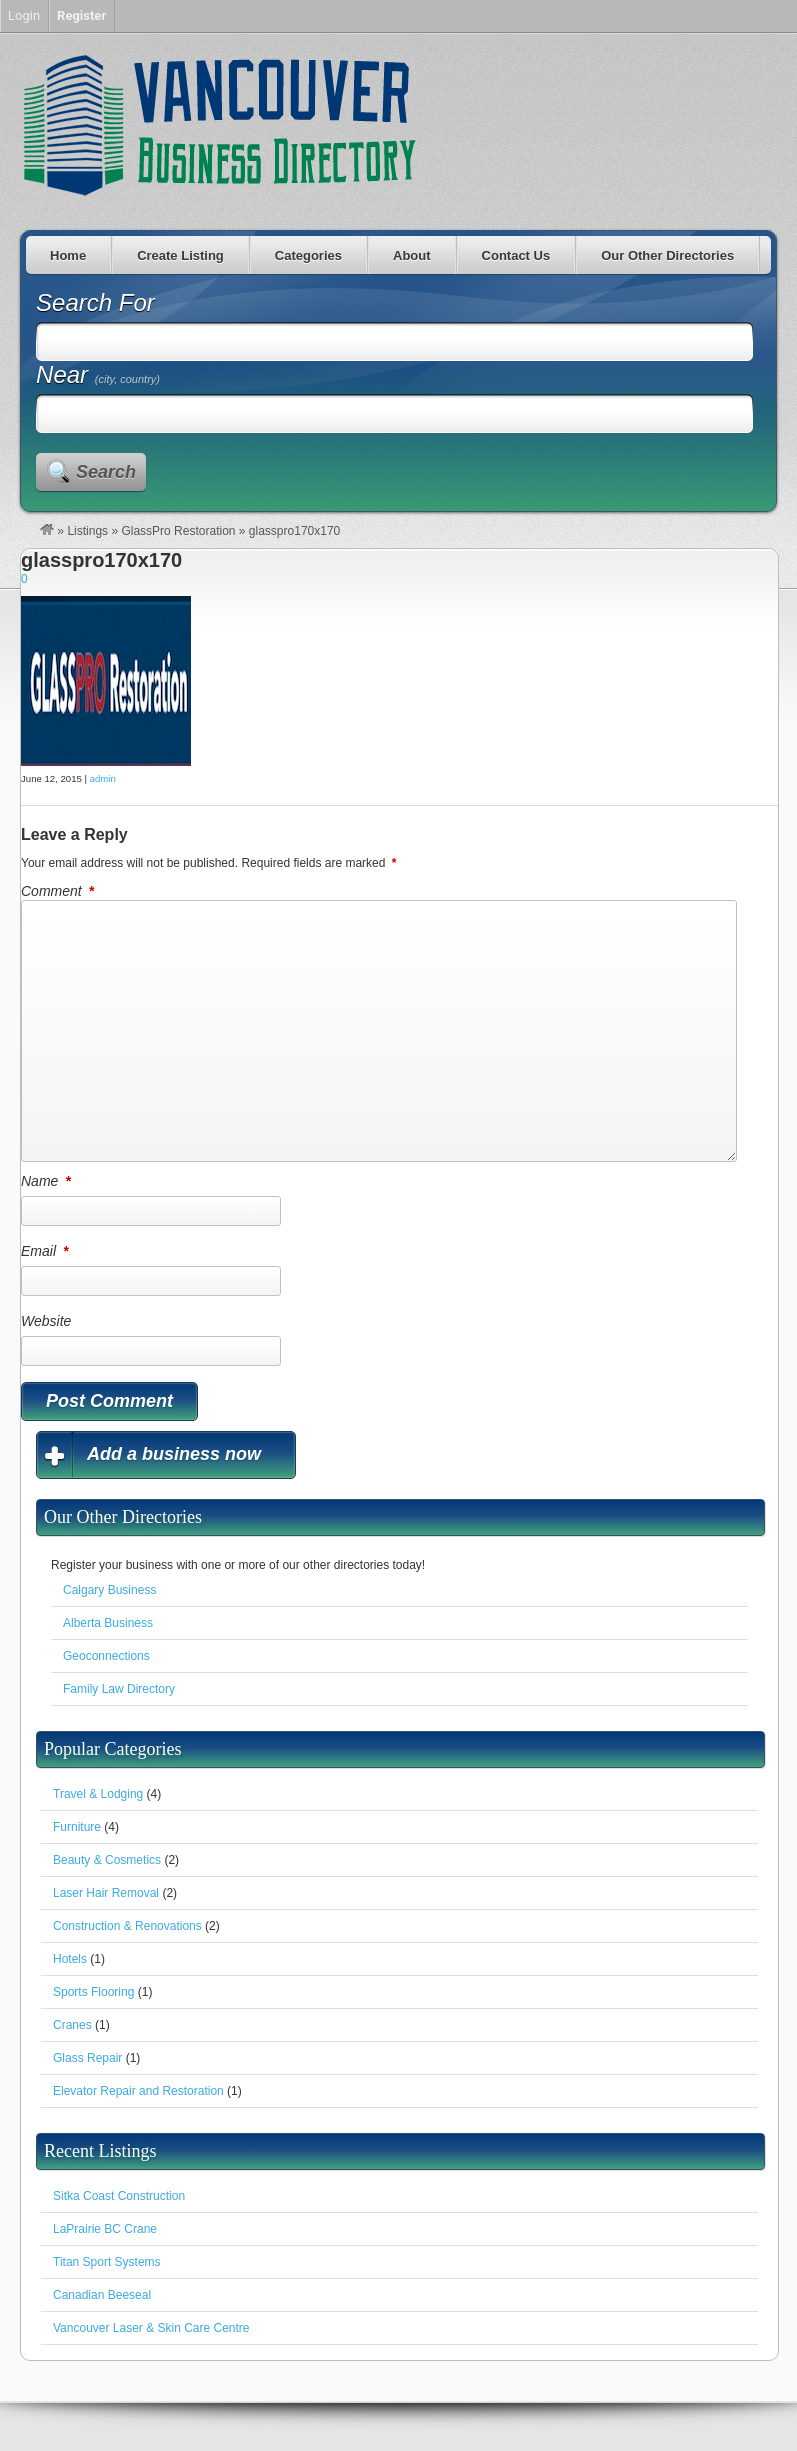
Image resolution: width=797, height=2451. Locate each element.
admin (103, 778)
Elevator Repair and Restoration (138, 2091)
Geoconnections (106, 1656)
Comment (59, 891)
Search (106, 472)
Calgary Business (109, 1590)
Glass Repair (87, 2058)
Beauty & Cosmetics (107, 1860)
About (412, 255)
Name (47, 1181)
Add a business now (174, 1454)
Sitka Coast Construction (119, 2196)
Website (46, 1321)
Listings (87, 531)
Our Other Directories (667, 255)
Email (46, 1251)
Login (24, 15)
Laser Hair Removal (106, 1893)
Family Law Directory (119, 1689)
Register (81, 15)
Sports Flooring (93, 1992)
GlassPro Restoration (178, 531)
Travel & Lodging (98, 1794)
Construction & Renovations (127, 1926)
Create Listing (180, 255)
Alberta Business (108, 1623)
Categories (308, 255)
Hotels (70, 1959)
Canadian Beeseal (102, 2295)
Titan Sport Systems (107, 2262)
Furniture (77, 1827)
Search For (95, 302)
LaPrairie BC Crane (105, 2229)
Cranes (72, 2025)
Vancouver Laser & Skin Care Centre (151, 2328)
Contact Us (516, 255)
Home (68, 255)
